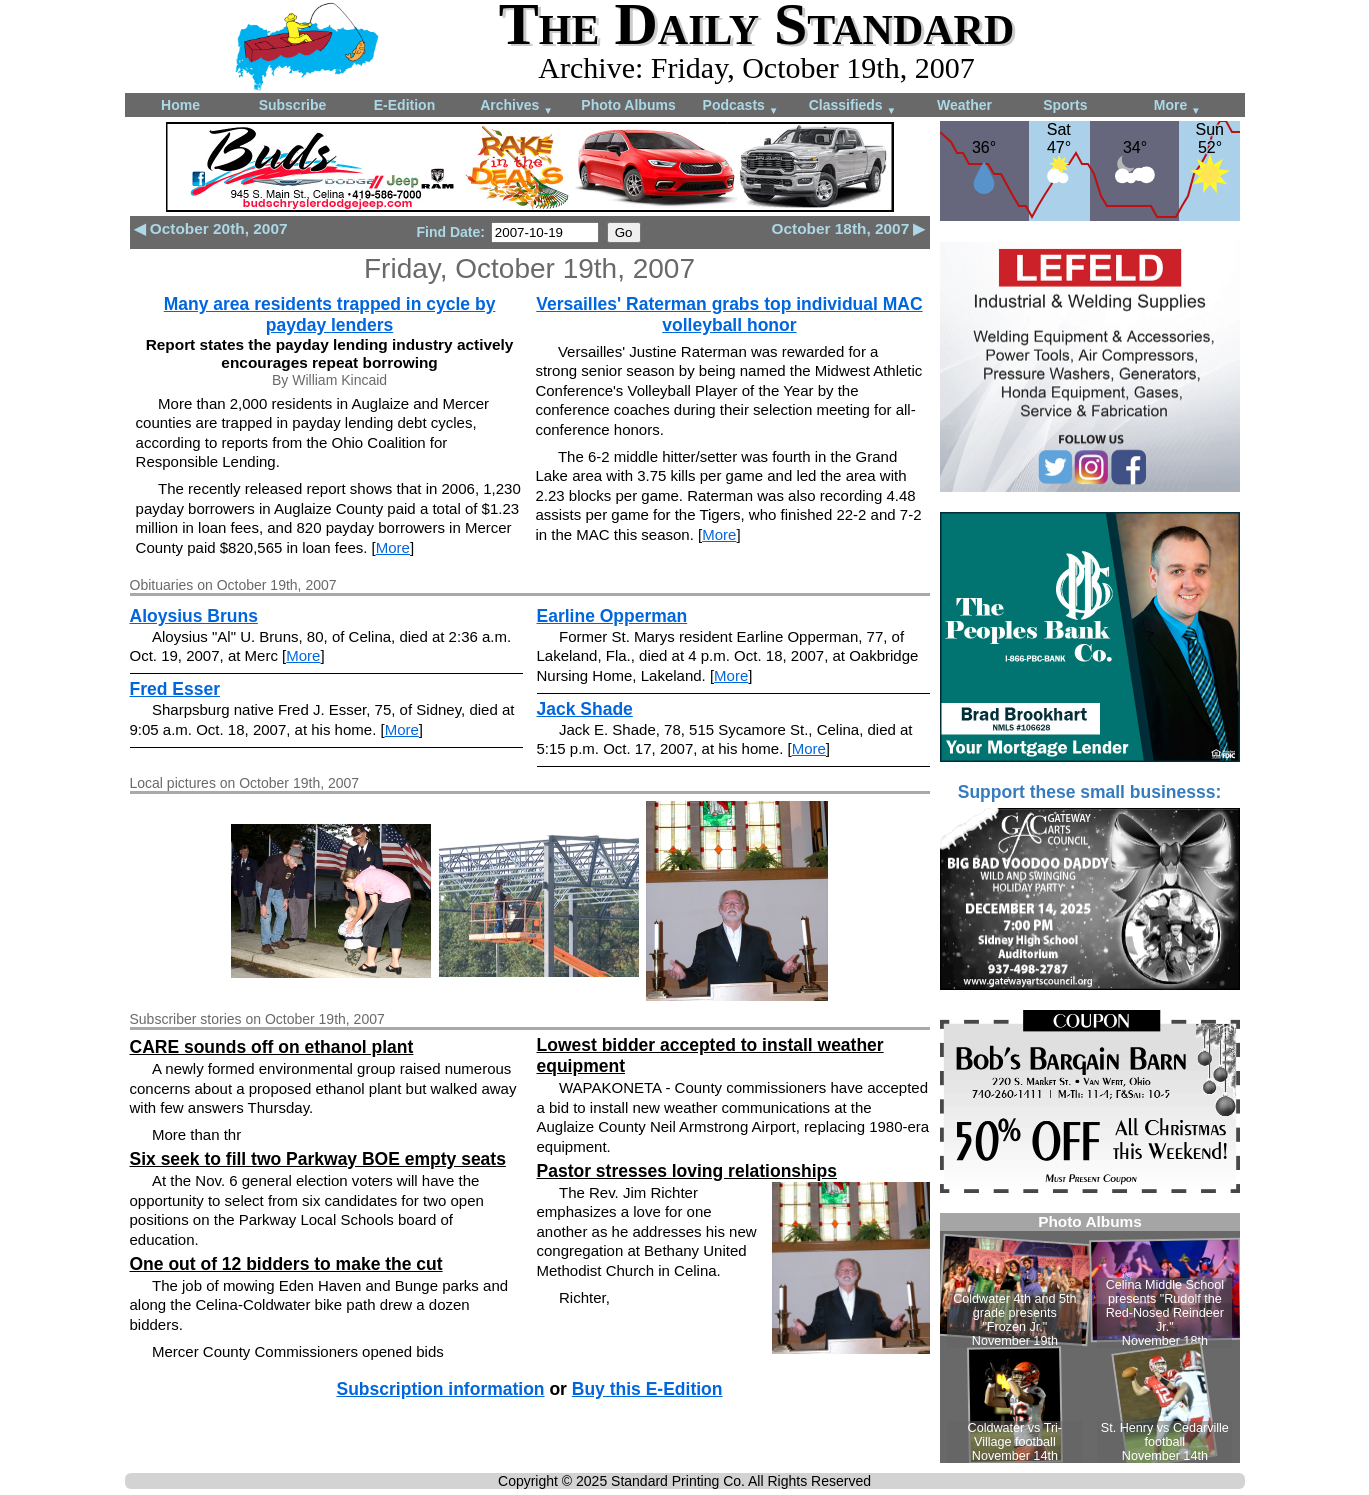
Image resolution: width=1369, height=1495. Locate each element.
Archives (516, 106)
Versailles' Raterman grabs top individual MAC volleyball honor (729, 314)
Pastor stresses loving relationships (687, 1171)
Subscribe (293, 105)
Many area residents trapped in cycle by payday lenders (330, 314)
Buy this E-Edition (647, 1389)
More (1177, 106)
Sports (1065, 105)
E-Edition (404, 105)
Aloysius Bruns (194, 616)
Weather (964, 105)
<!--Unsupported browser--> (1090, 1338)
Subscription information (441, 1389)
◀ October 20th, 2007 (211, 228)
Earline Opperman (612, 616)
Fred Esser (175, 689)
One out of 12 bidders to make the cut (286, 1264)
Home (180, 105)
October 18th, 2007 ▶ (849, 228)
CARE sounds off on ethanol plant (272, 1047)
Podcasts (741, 106)
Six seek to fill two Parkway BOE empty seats (318, 1159)
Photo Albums (628, 105)
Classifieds (853, 106)
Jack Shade (585, 709)
